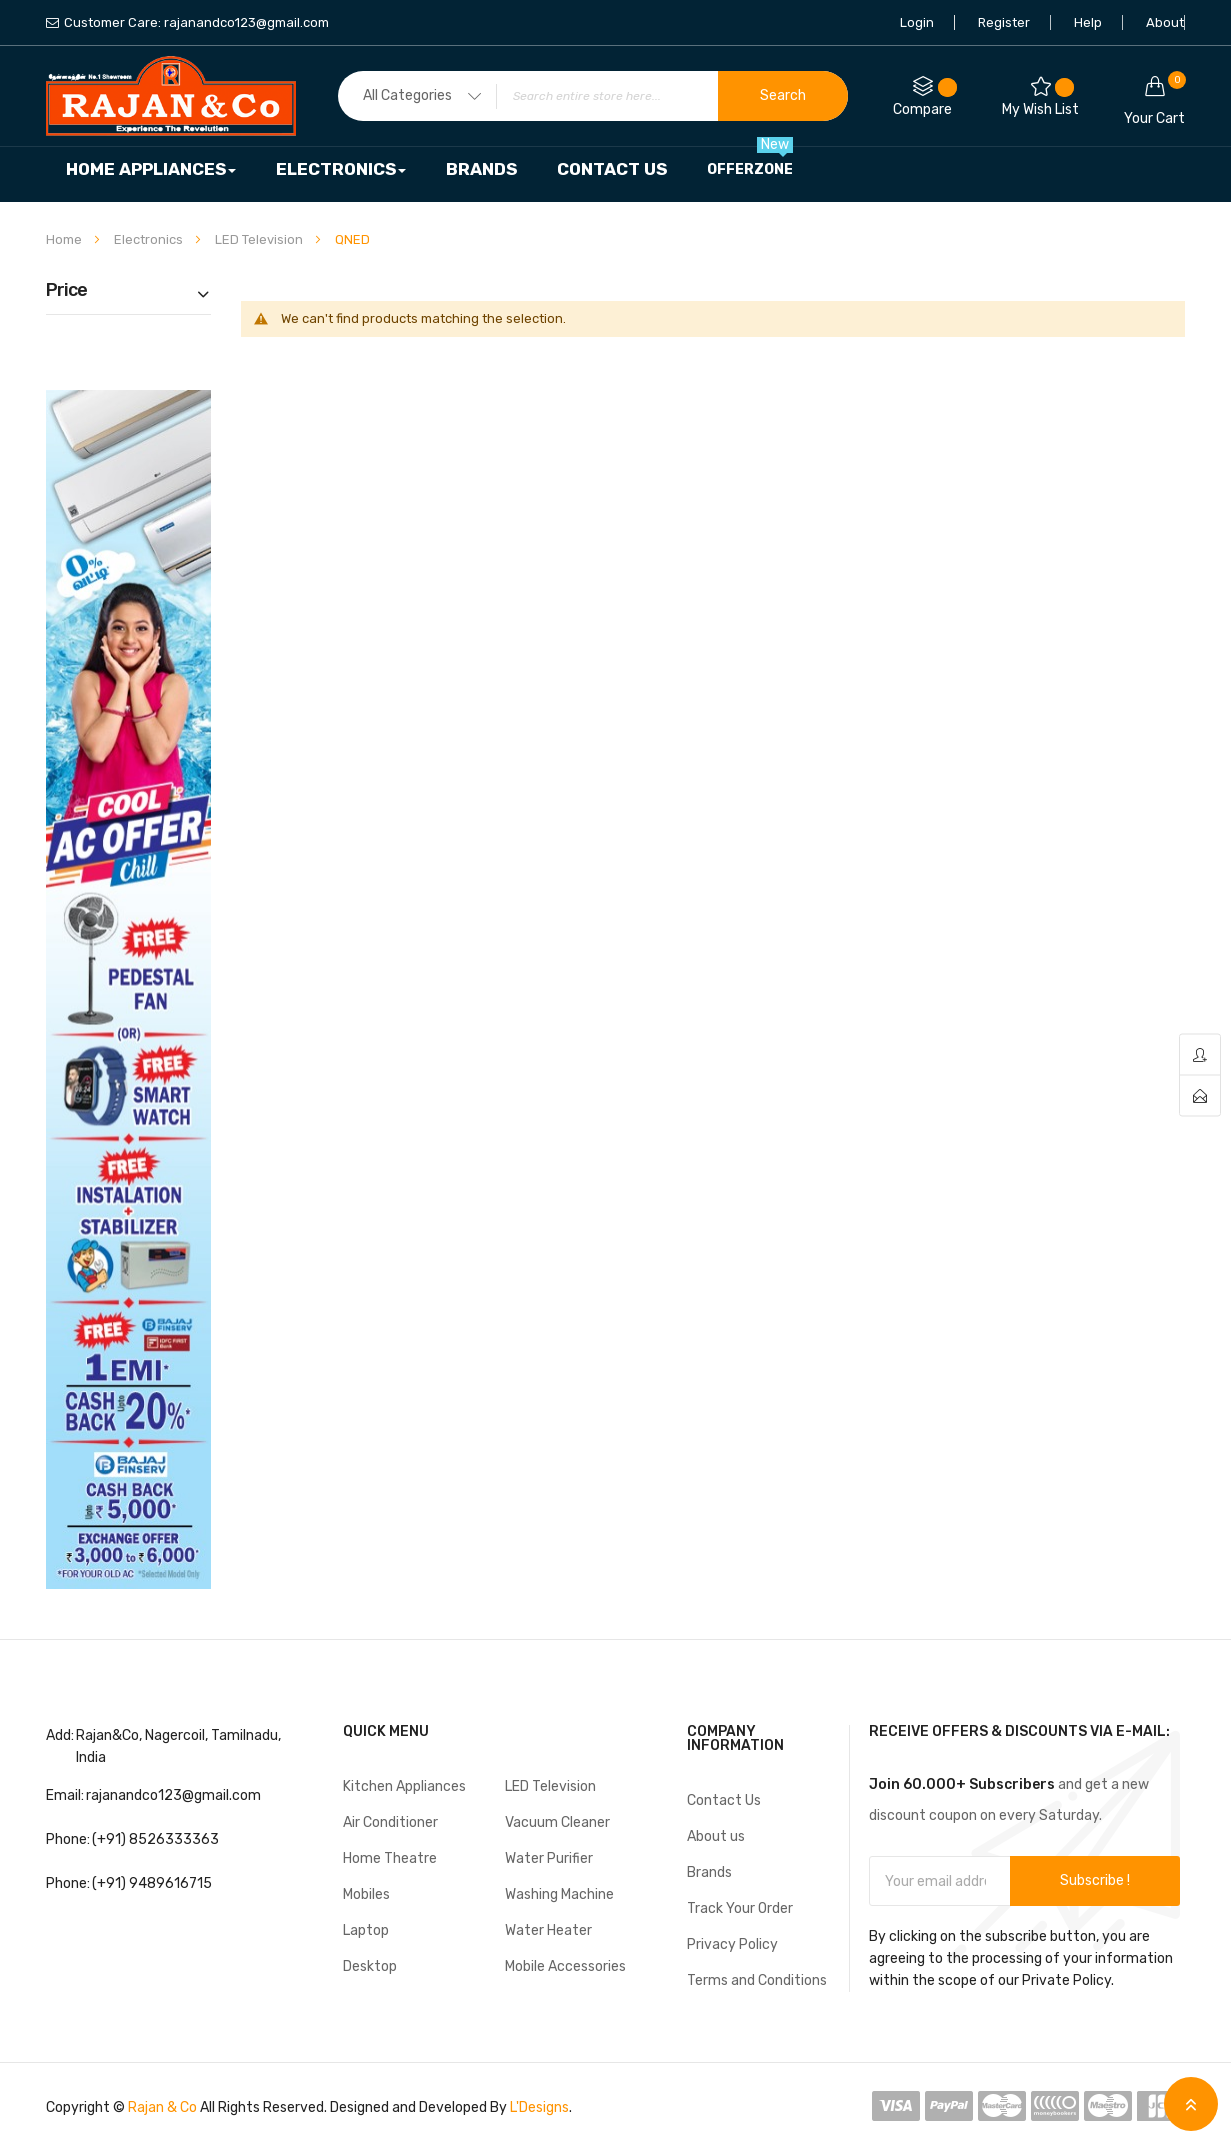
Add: (60, 1735)
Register (1004, 22)
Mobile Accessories (565, 1966)
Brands (709, 1872)
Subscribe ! (1095, 1880)
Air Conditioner (390, 1822)
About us (716, 1836)
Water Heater (548, 1930)
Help (1088, 22)
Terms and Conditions (757, 1980)
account (1200, 1054)
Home (65, 239)
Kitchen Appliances (404, 1786)
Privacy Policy (732, 1944)
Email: (65, 1795)
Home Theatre (390, 1858)
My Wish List (1040, 98)
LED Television (260, 239)
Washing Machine (559, 1894)
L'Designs (539, 2107)
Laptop (366, 1930)
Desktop (370, 1966)
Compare (925, 98)
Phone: (68, 1839)
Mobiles (366, 1894)
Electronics (150, 239)
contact (1200, 1095)
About (1165, 22)
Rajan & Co (162, 2107)
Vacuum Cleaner (557, 1822)
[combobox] (593, 96)
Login (917, 22)
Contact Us (724, 1800)
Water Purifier (549, 1858)
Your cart (1154, 99)
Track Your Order (740, 1908)
